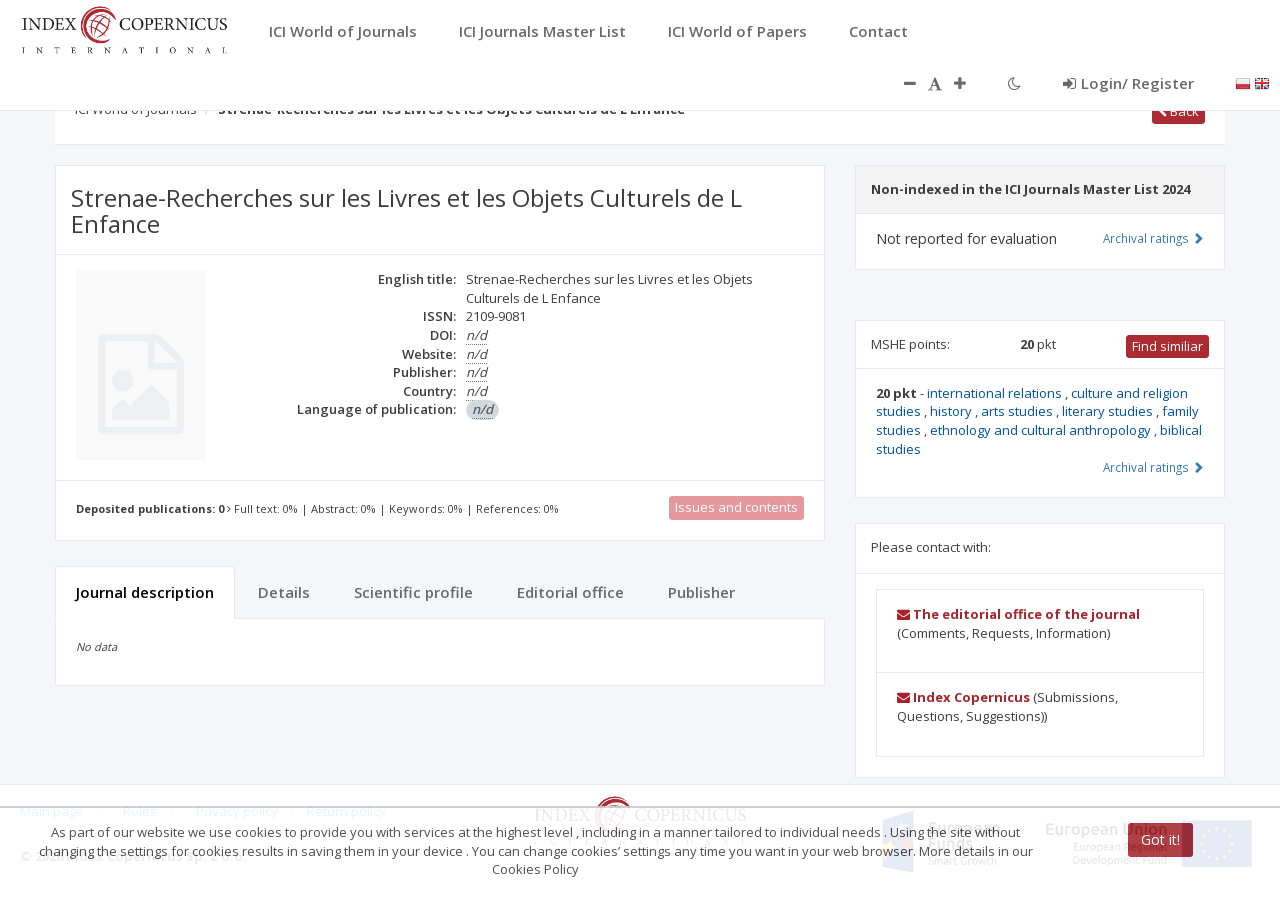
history (952, 411)
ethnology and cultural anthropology (1042, 430)
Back (1178, 111)
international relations (996, 393)
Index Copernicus (963, 697)
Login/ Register (1128, 83)
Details (284, 592)
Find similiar (1167, 346)
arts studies (1018, 411)
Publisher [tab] (701, 592)
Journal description (145, 592)
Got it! (1160, 839)
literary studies (1109, 411)
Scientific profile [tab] (413, 592)
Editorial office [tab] (570, 592)
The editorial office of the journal (1018, 614)
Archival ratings (1153, 238)
